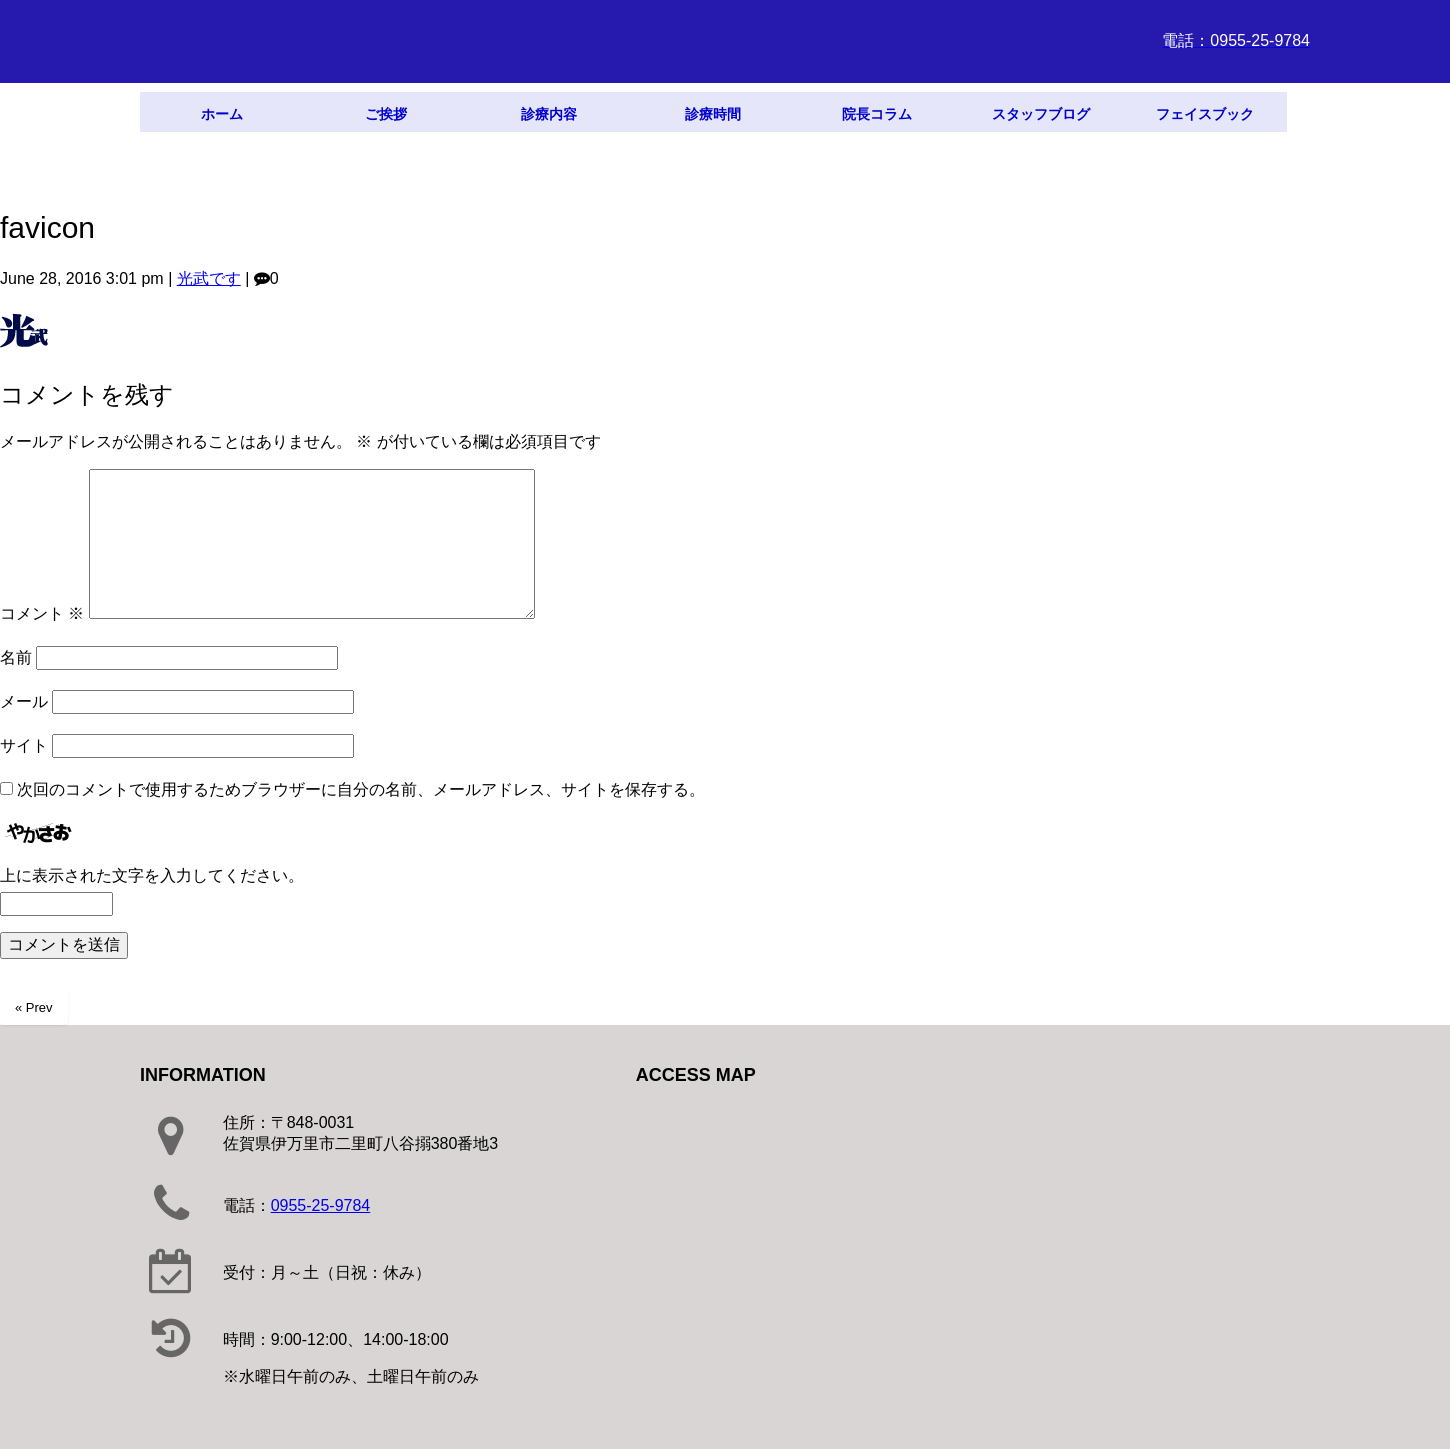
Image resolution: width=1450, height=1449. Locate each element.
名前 (16, 657)
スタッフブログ (1041, 114)
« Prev (34, 1007)
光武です (209, 278)
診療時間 (713, 114)
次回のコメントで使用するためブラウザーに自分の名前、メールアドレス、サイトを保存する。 (361, 789)
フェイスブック (1205, 114)
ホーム (222, 114)
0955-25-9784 (321, 1205)
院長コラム (877, 114)
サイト (24, 745)
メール (24, 701)
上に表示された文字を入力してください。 (152, 875)
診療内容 (549, 114)
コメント (42, 613)
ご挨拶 (386, 114)
